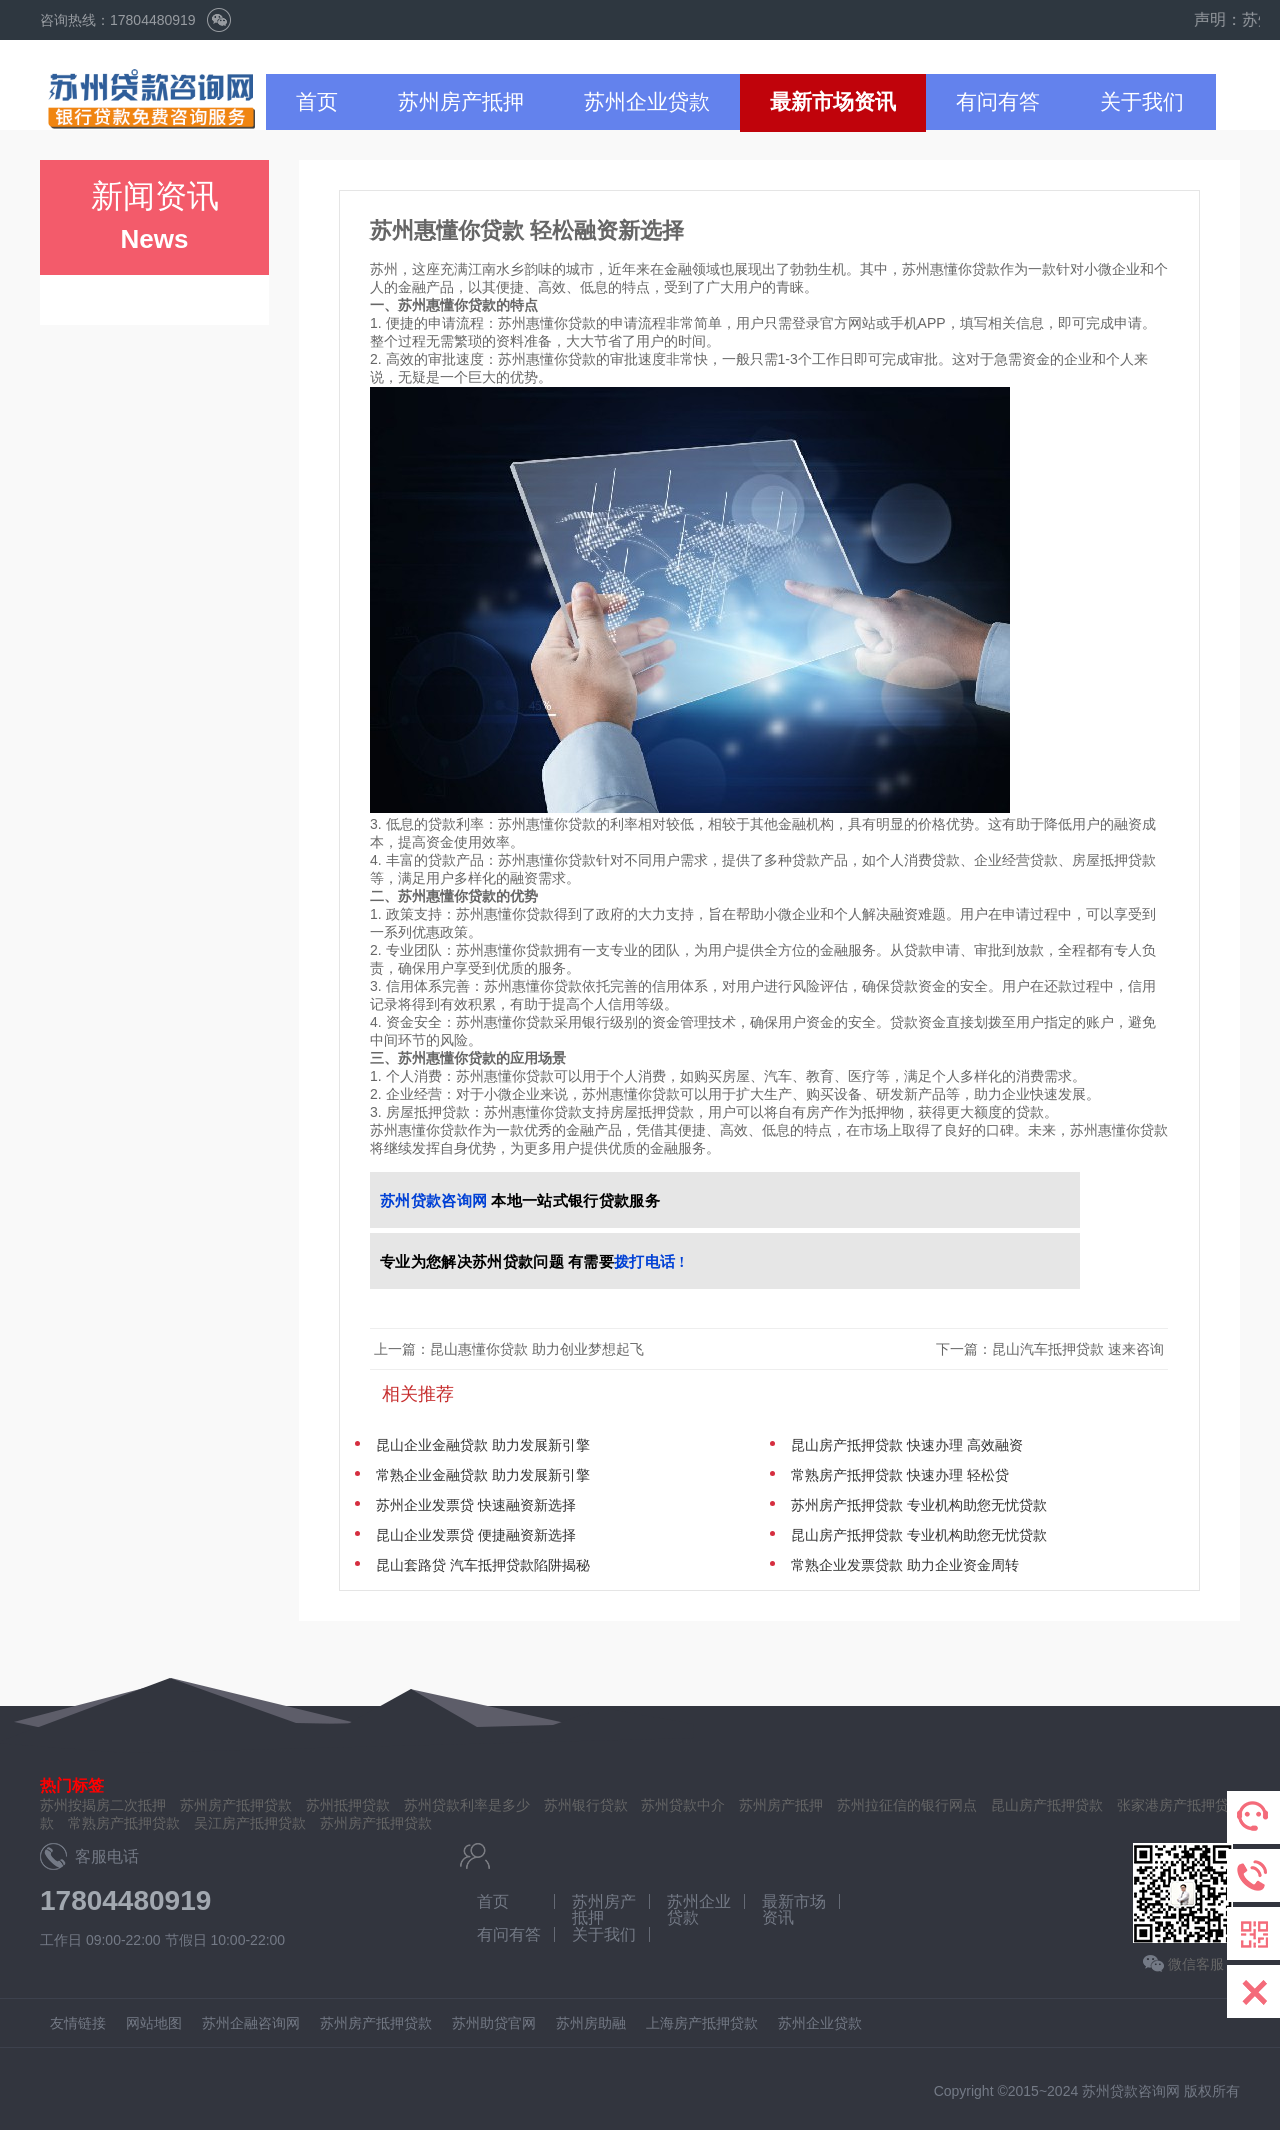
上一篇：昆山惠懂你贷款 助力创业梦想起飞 (509, 1349)
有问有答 (998, 101)
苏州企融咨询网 (251, 2023)
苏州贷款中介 (683, 1805)
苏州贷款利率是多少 (467, 1805)
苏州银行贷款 (586, 1805)
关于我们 (1142, 101)
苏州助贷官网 (494, 2023)
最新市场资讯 (833, 101)
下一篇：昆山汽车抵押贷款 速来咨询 (1052, 1349)
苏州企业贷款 (647, 101)
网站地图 (154, 2023)
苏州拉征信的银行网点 (907, 1805)
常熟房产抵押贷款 (124, 1823)
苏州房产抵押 (461, 101)
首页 (317, 101)
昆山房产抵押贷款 (1047, 1805)
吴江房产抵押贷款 (250, 1823)
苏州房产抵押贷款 (376, 1823)
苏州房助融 (591, 2023)
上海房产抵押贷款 (702, 2023)
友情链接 (78, 2023)
